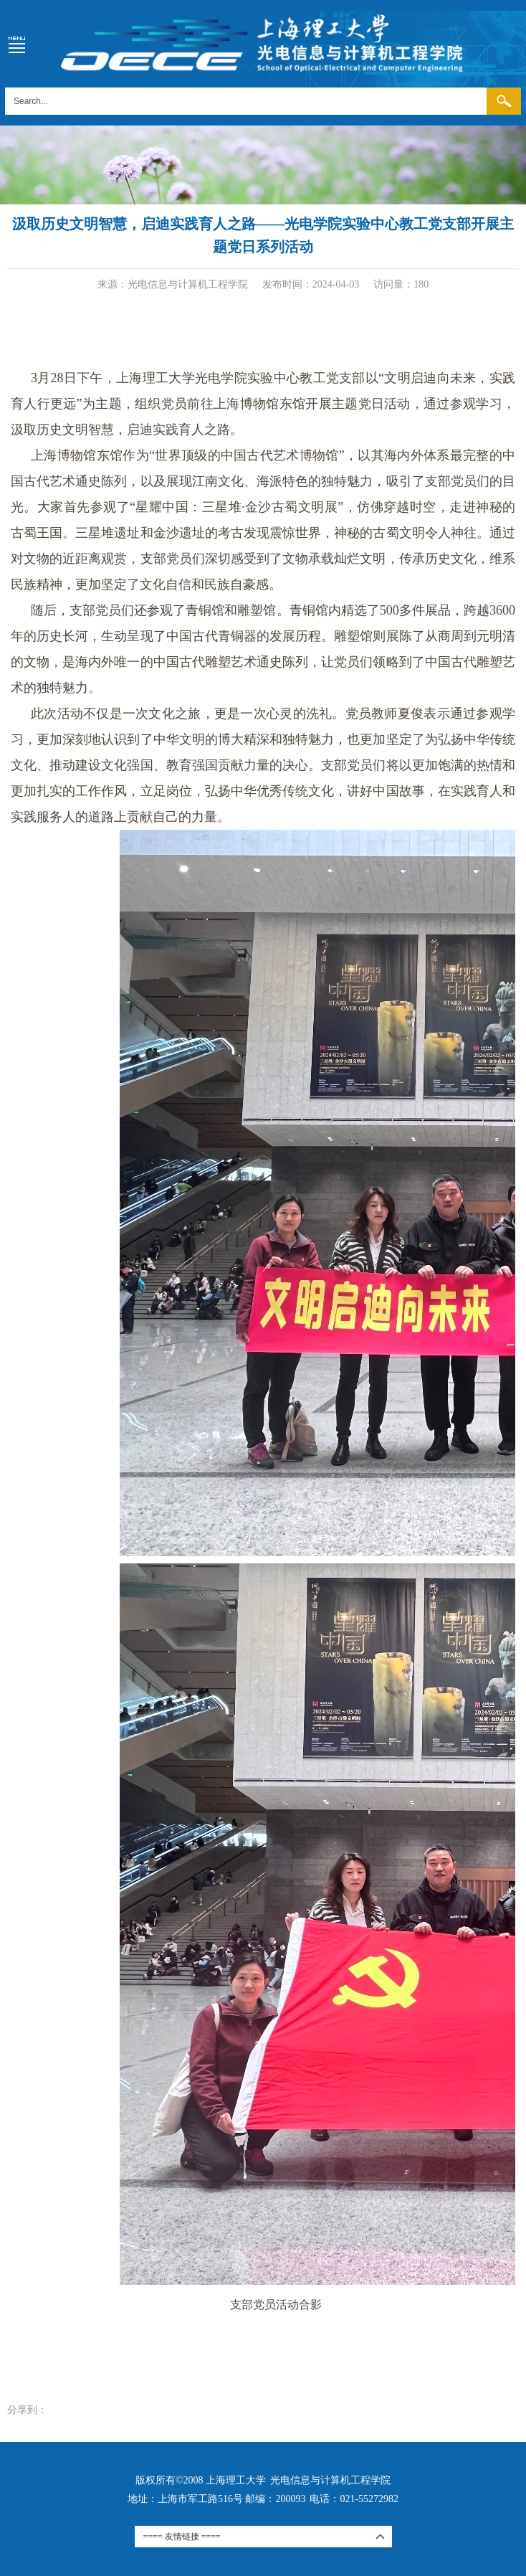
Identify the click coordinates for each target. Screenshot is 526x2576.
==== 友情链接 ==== (182, 2537)
